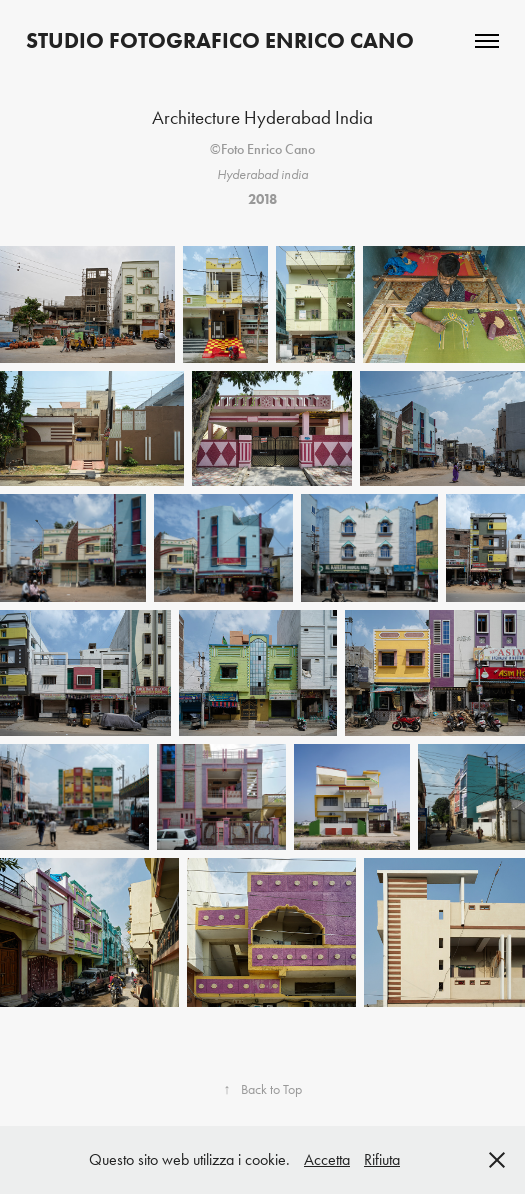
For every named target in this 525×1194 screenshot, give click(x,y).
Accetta (327, 1159)
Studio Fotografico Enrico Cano (220, 40)
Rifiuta (382, 1159)
